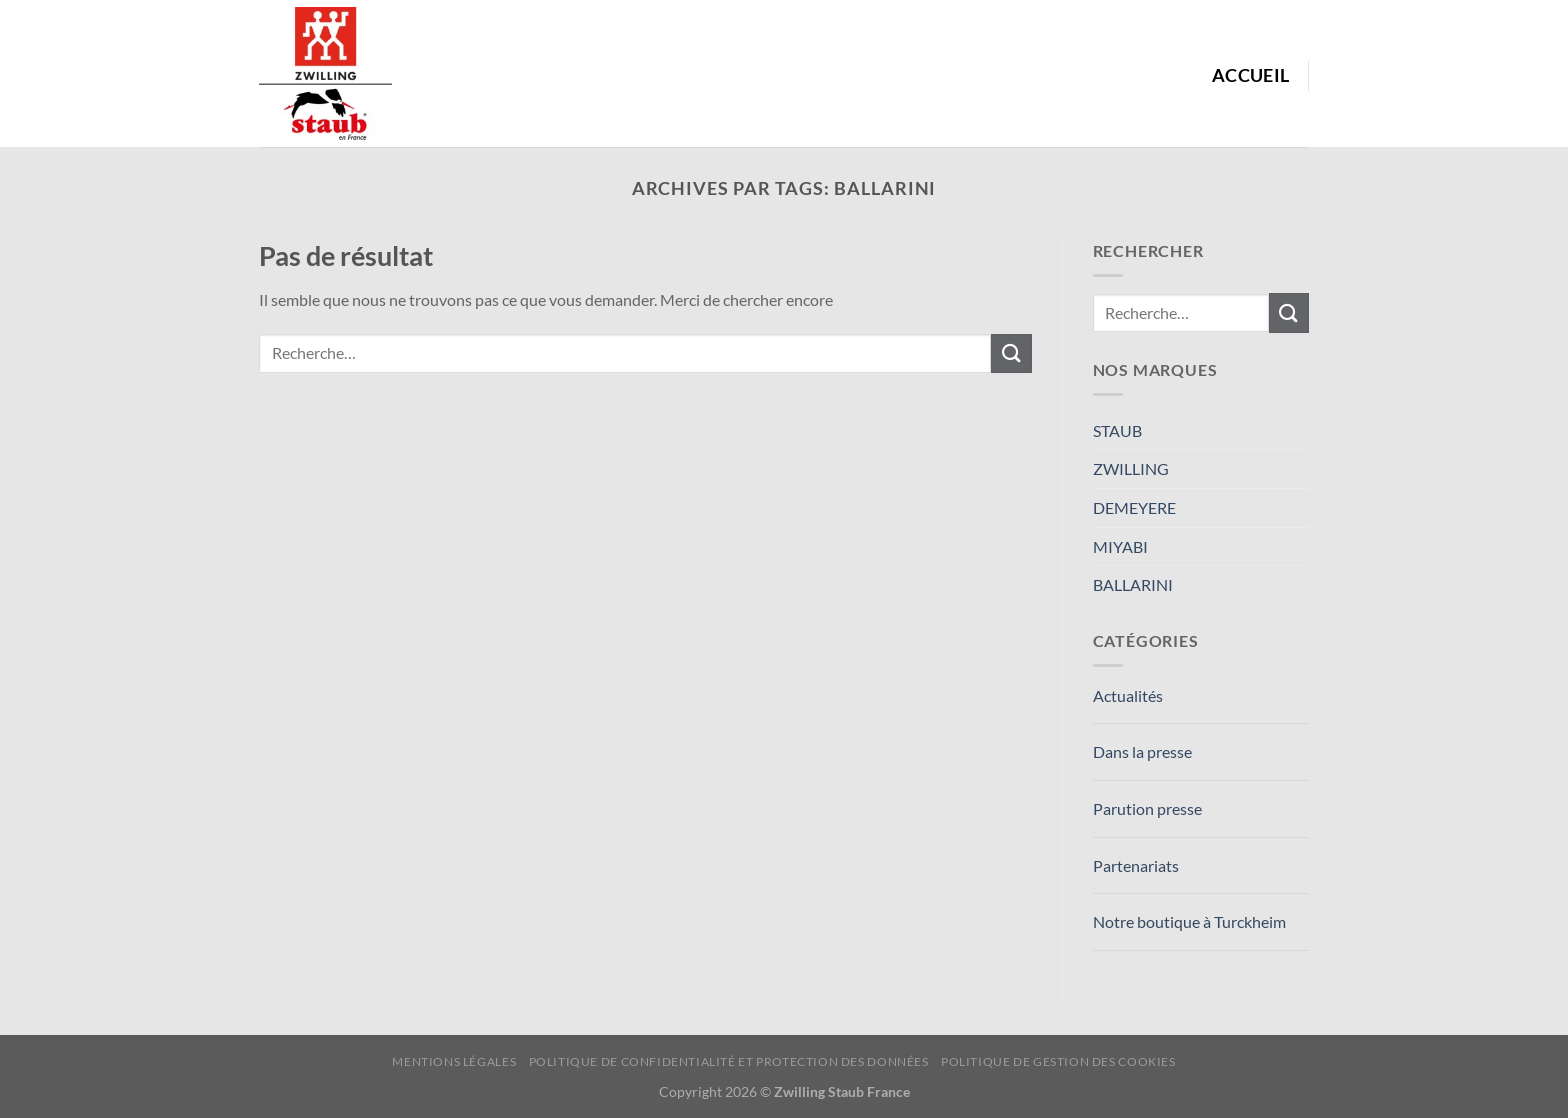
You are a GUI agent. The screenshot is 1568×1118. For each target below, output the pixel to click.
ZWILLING (1131, 468)
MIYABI (1120, 546)
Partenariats (1136, 865)
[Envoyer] (1011, 353)
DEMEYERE (1134, 507)
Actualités (1128, 695)
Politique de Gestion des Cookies (1058, 1061)
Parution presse (1147, 808)
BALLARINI (1133, 584)
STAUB (1117, 430)
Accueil (1250, 75)
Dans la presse (1142, 751)
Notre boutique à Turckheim (1189, 921)
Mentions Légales (454, 1061)
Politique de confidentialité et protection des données (729, 1061)
